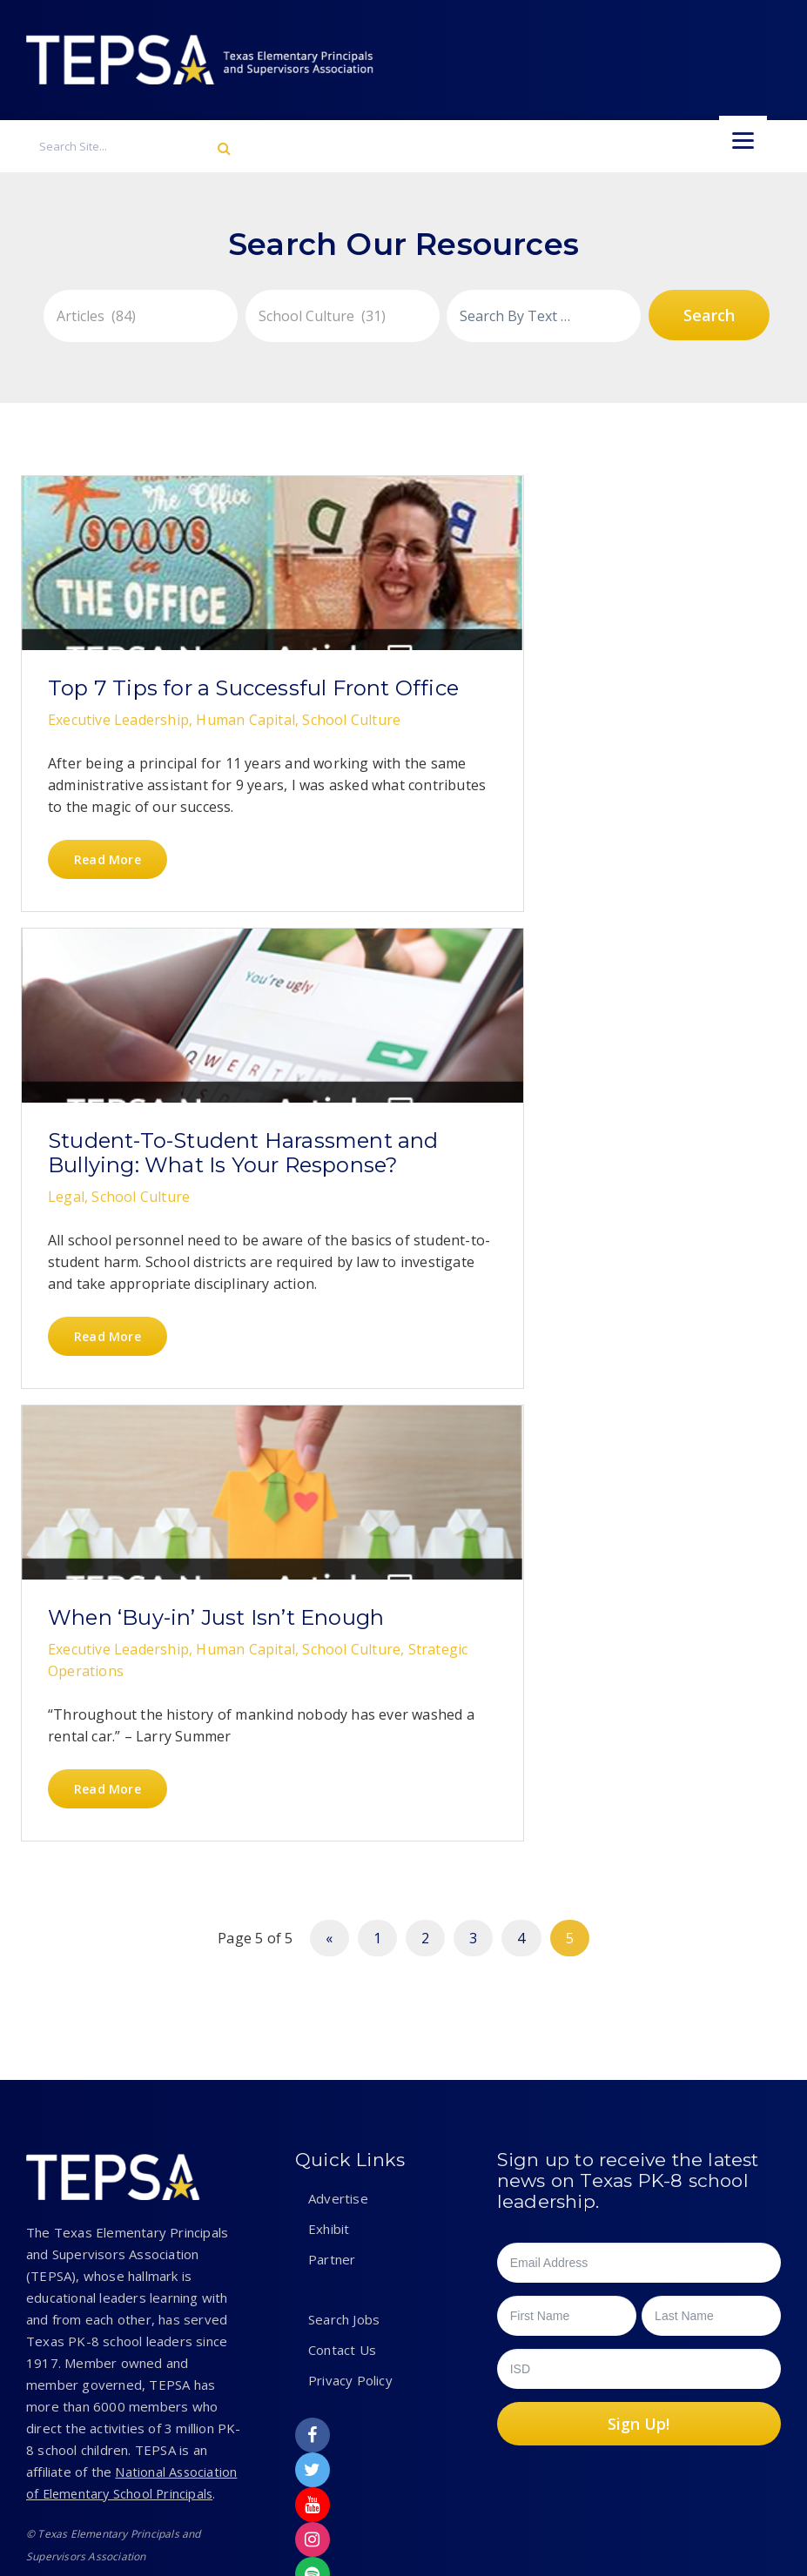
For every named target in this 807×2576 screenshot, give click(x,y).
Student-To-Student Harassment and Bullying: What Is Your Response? (412, 736)
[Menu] (743, 140)
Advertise (338, 1995)
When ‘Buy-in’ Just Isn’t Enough (146, 1337)
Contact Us (342, 2147)
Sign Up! (638, 2220)
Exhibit (328, 2026)
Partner (331, 2056)
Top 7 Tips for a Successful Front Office (135, 712)
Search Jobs (344, 2116)
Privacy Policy (350, 2177)
